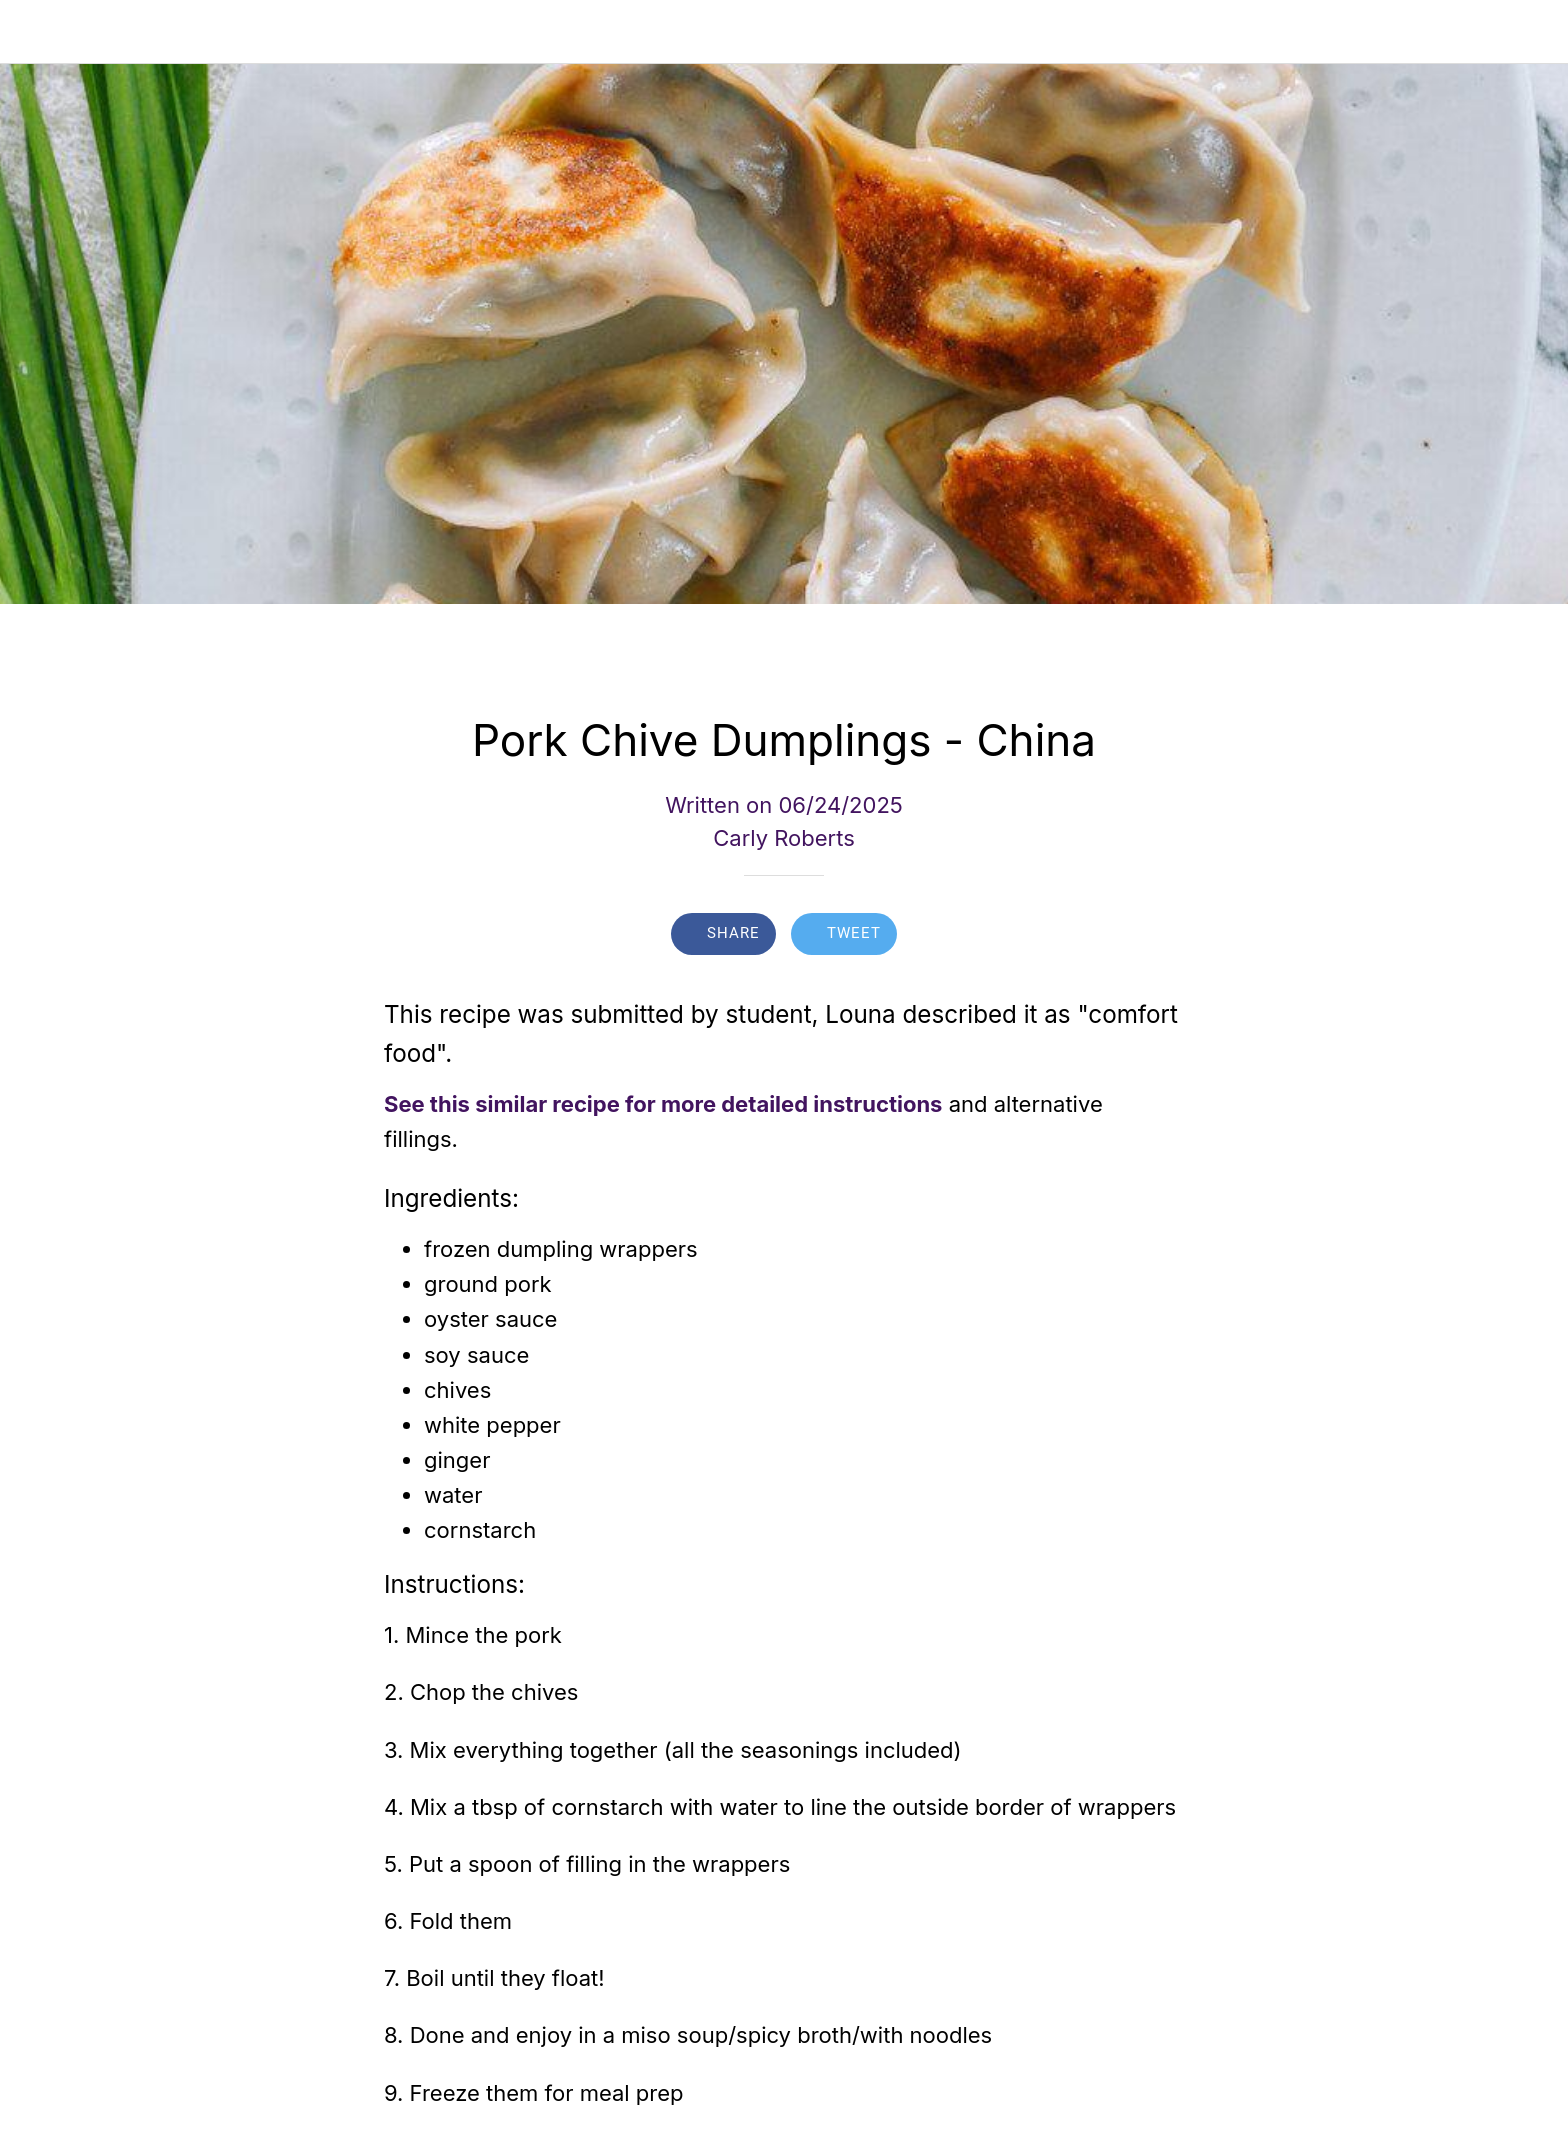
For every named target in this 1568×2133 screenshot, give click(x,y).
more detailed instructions (802, 1104)
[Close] (40, 32)
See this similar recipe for (520, 1104)
